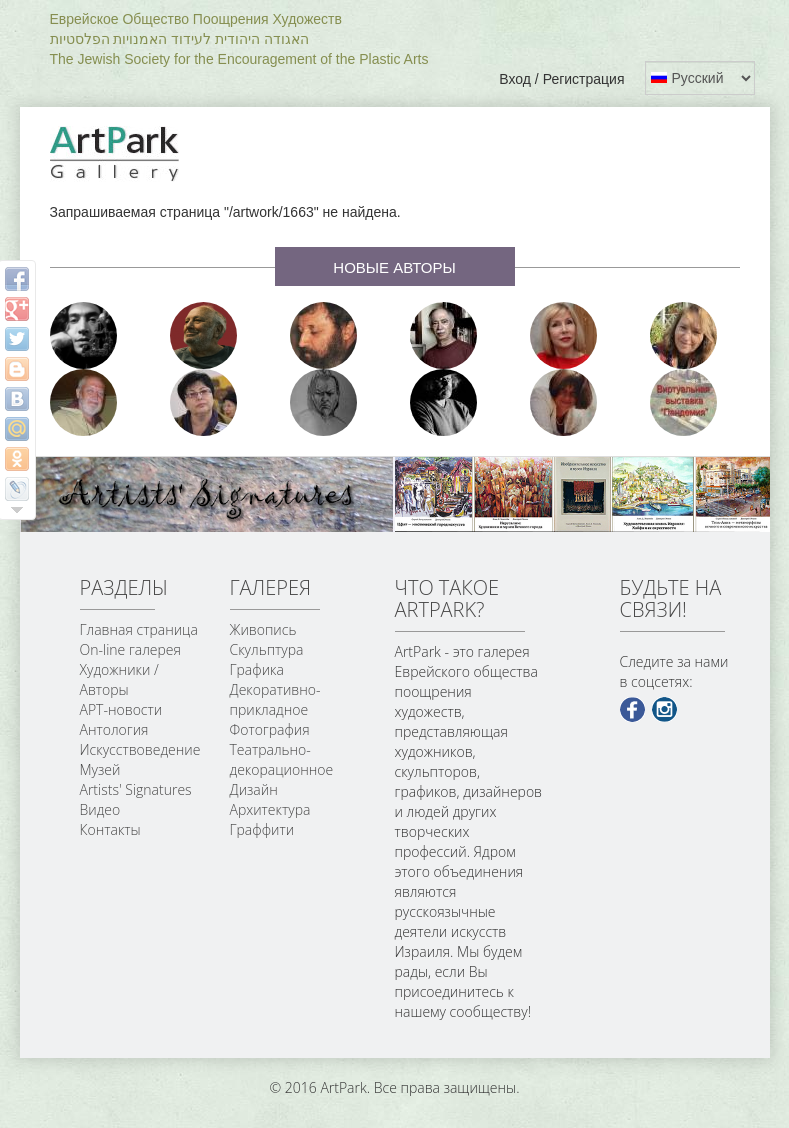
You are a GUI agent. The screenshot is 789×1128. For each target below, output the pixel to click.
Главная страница (139, 629)
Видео (100, 809)
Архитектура (270, 809)
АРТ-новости (121, 709)
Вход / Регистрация (561, 79)
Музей (100, 769)
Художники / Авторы (119, 679)
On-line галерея (130, 649)
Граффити (262, 829)
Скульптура (267, 649)
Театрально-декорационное (282, 759)
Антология (114, 729)
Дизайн (254, 789)
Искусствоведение (140, 749)
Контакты (110, 829)
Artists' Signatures (136, 789)
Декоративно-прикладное (275, 699)
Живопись (263, 629)
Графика (257, 669)
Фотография (270, 729)
